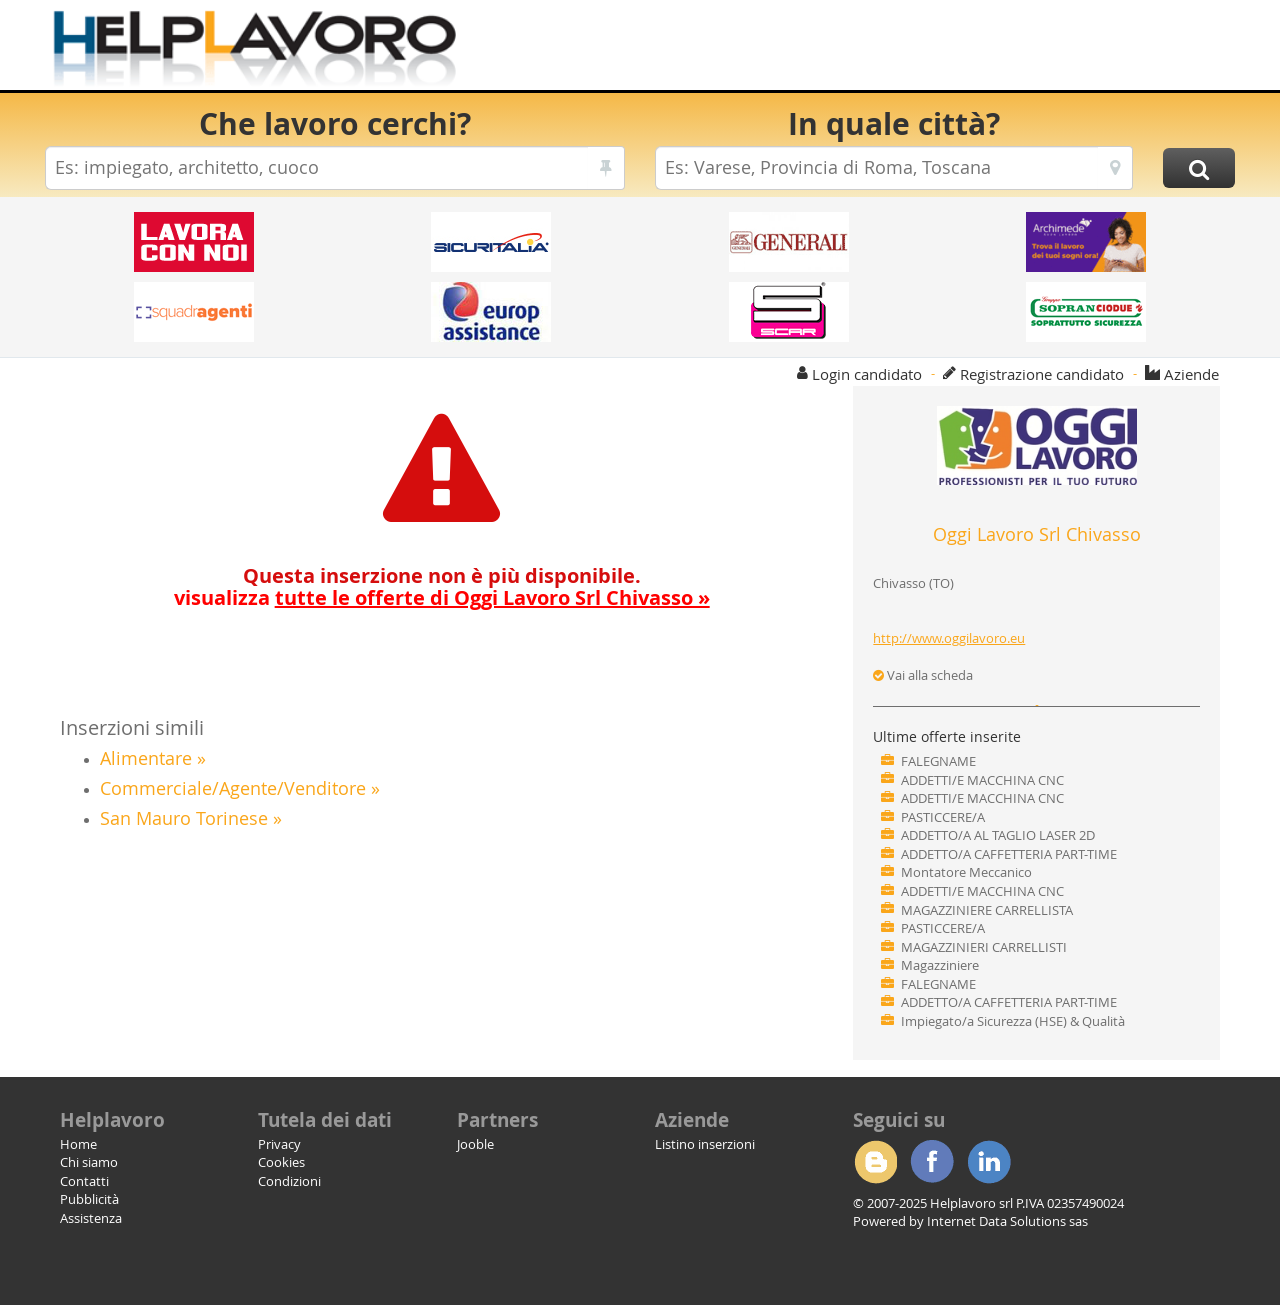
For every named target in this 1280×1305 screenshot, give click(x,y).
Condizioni (289, 1181)
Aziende (1191, 374)
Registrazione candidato (1042, 374)
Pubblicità (89, 1199)
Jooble (475, 1144)
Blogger (875, 1162)
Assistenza (91, 1218)
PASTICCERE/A (943, 817)
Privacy (279, 1144)
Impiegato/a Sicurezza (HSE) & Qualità (1013, 1021)
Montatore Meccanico (966, 872)
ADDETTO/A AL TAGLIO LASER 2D (998, 835)
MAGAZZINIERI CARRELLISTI (984, 947)
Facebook (932, 1162)
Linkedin (989, 1162)
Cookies (281, 1162)
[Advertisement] (869, 50)
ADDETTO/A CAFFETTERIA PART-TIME (1009, 854)
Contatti (84, 1181)
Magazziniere (940, 965)
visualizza (442, 597)
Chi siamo (89, 1162)
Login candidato (867, 374)
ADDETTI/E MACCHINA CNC (982, 780)
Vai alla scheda (923, 675)
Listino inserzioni (705, 1144)
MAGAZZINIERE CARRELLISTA (987, 910)
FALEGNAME (938, 761)
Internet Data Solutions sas (1007, 1221)
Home (78, 1144)
